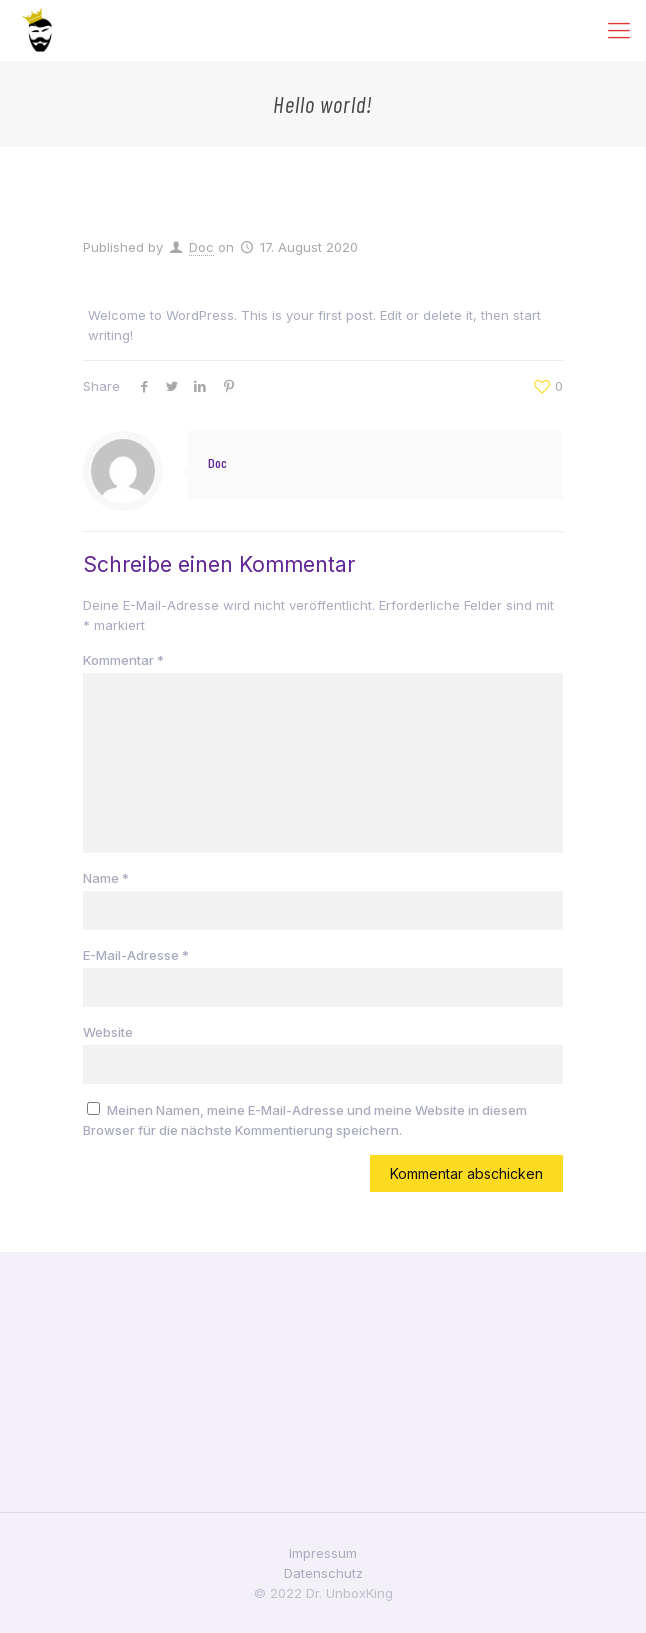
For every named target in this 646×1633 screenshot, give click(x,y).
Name (106, 878)
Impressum (323, 1553)
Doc (201, 247)
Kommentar (123, 660)
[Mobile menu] (619, 30)
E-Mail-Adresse (136, 955)
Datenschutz (323, 1573)
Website (108, 1032)
